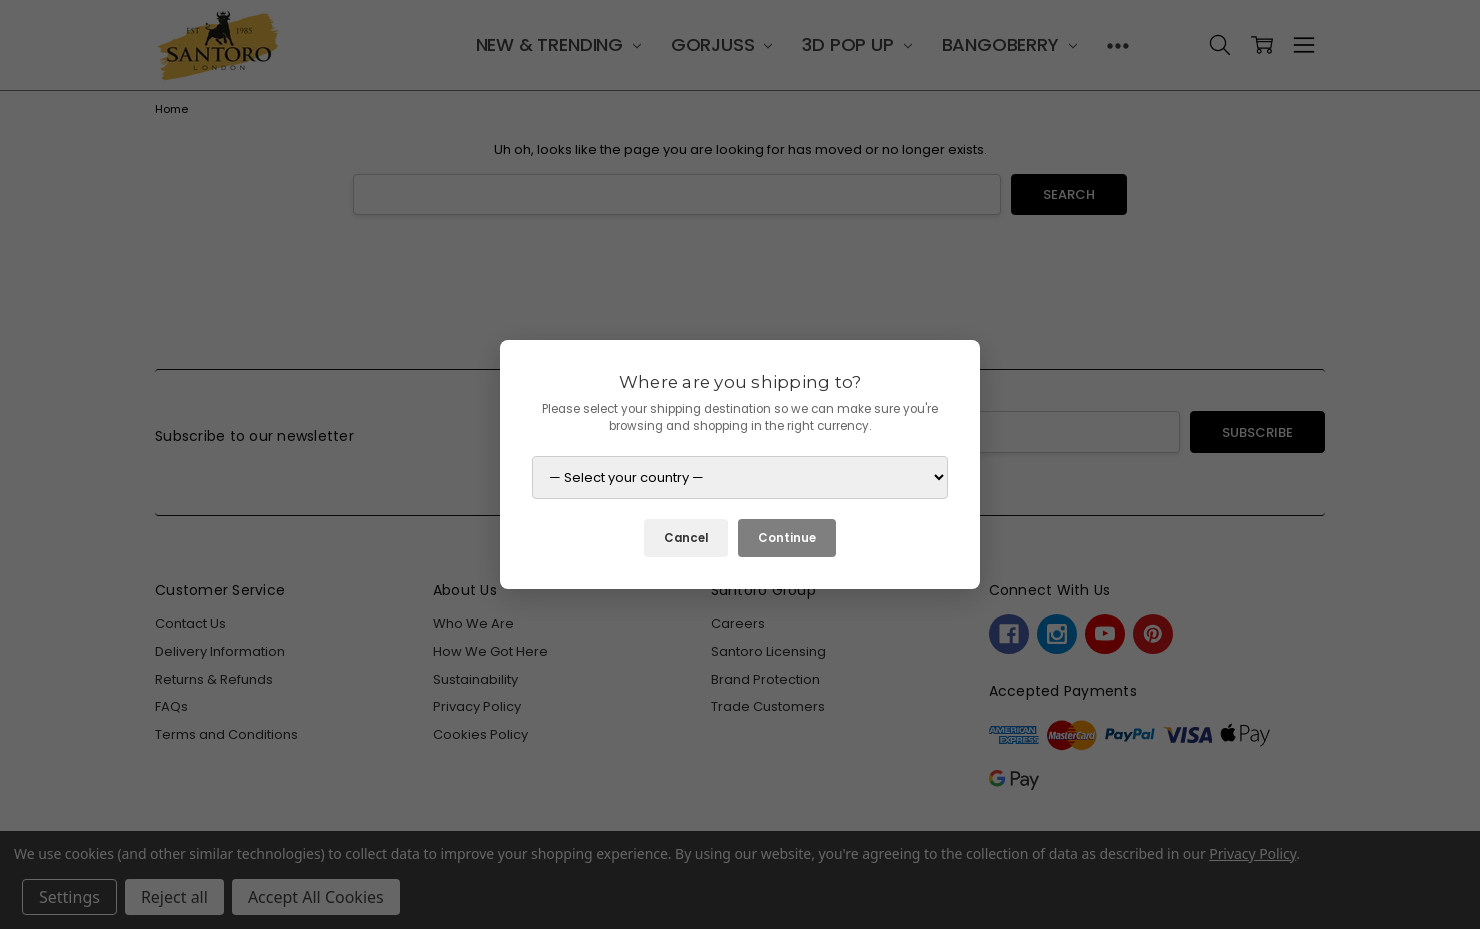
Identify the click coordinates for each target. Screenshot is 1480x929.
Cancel (686, 538)
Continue (787, 538)
